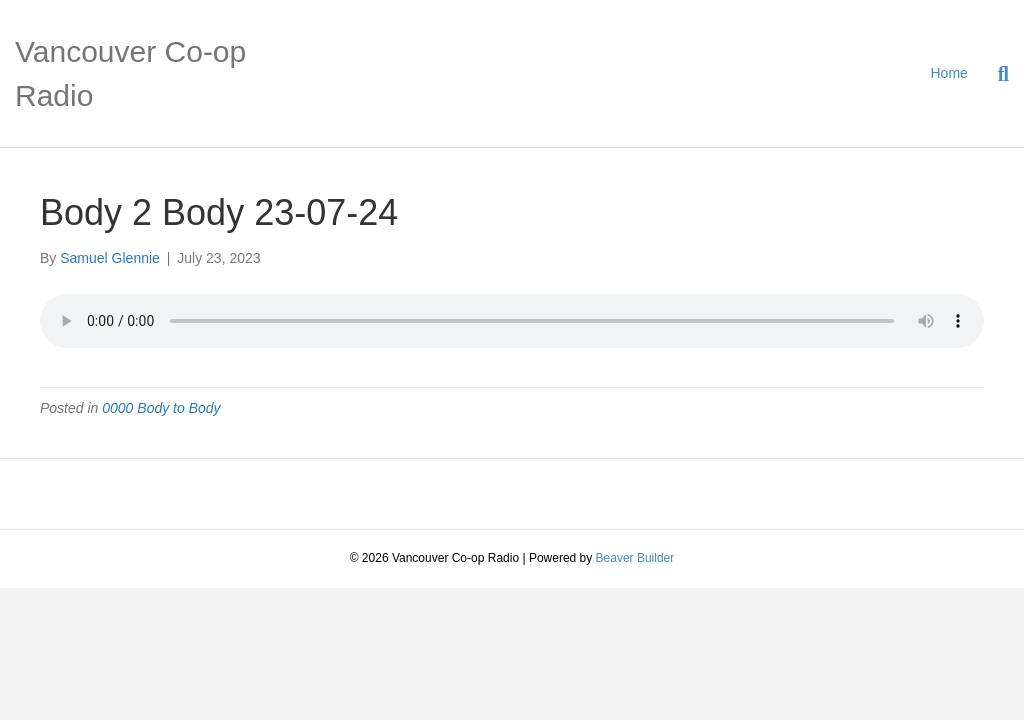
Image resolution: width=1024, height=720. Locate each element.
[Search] (996, 74)
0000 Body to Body (161, 408)
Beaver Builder (635, 558)
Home (949, 73)
